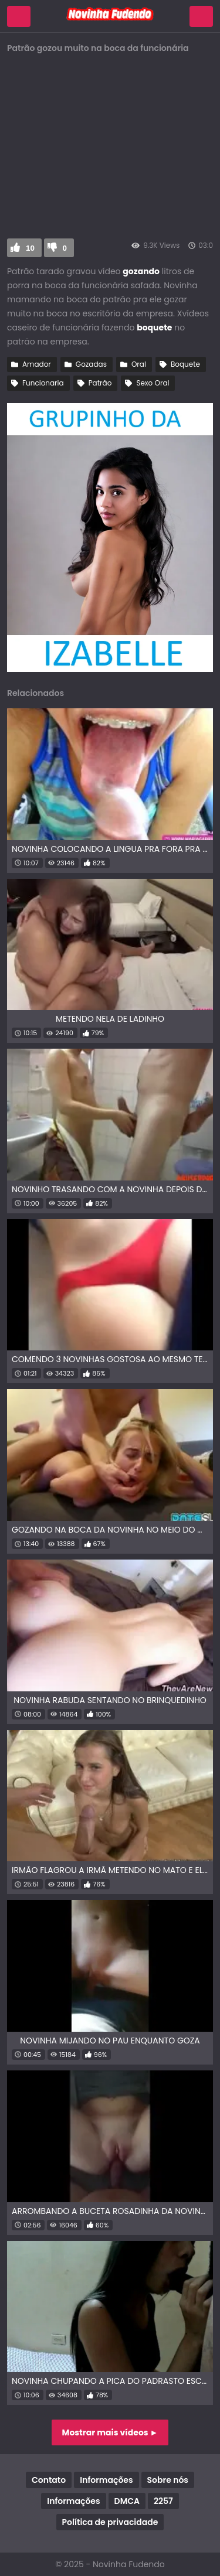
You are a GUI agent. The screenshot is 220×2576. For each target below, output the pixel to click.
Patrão (100, 383)
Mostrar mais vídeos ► (110, 2432)
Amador (36, 364)
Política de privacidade (110, 2522)
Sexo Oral (152, 383)
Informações (106, 2480)
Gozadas (91, 364)
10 (30, 248)
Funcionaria (43, 383)
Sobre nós (167, 2480)
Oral (138, 364)
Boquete (185, 364)
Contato (49, 2480)
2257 (163, 2501)
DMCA (127, 2501)
